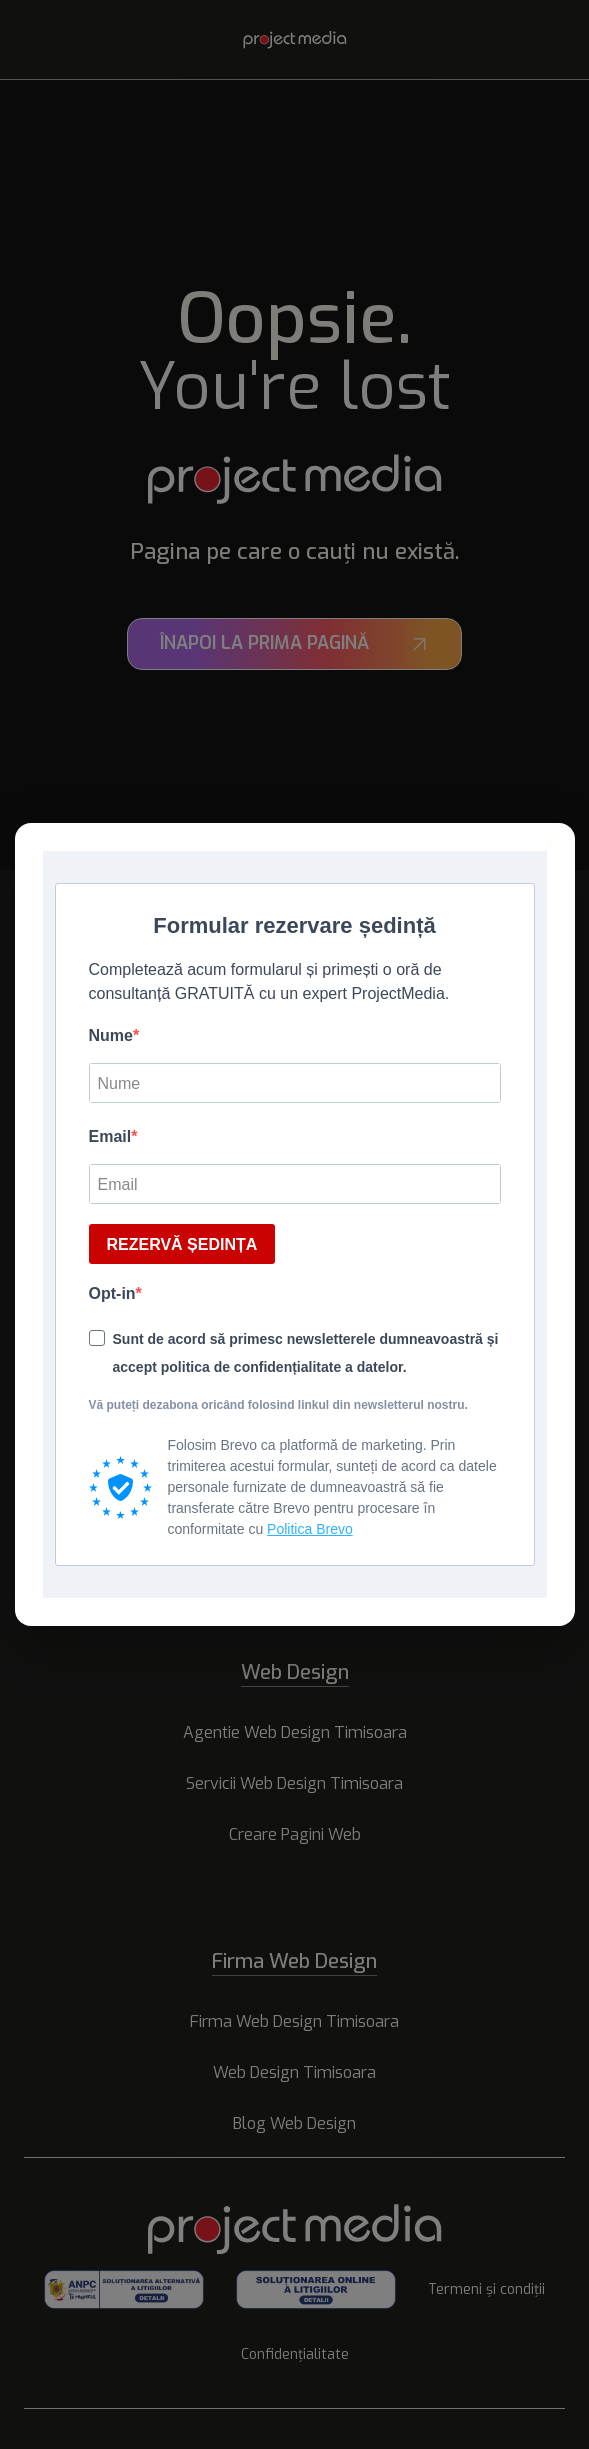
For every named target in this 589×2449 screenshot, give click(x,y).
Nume (111, 1035)
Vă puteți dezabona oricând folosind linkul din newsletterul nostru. (278, 1405)
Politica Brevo (310, 1529)
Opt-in (112, 1293)
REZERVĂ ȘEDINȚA (182, 1244)
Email (110, 1136)
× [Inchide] (549, 846)
